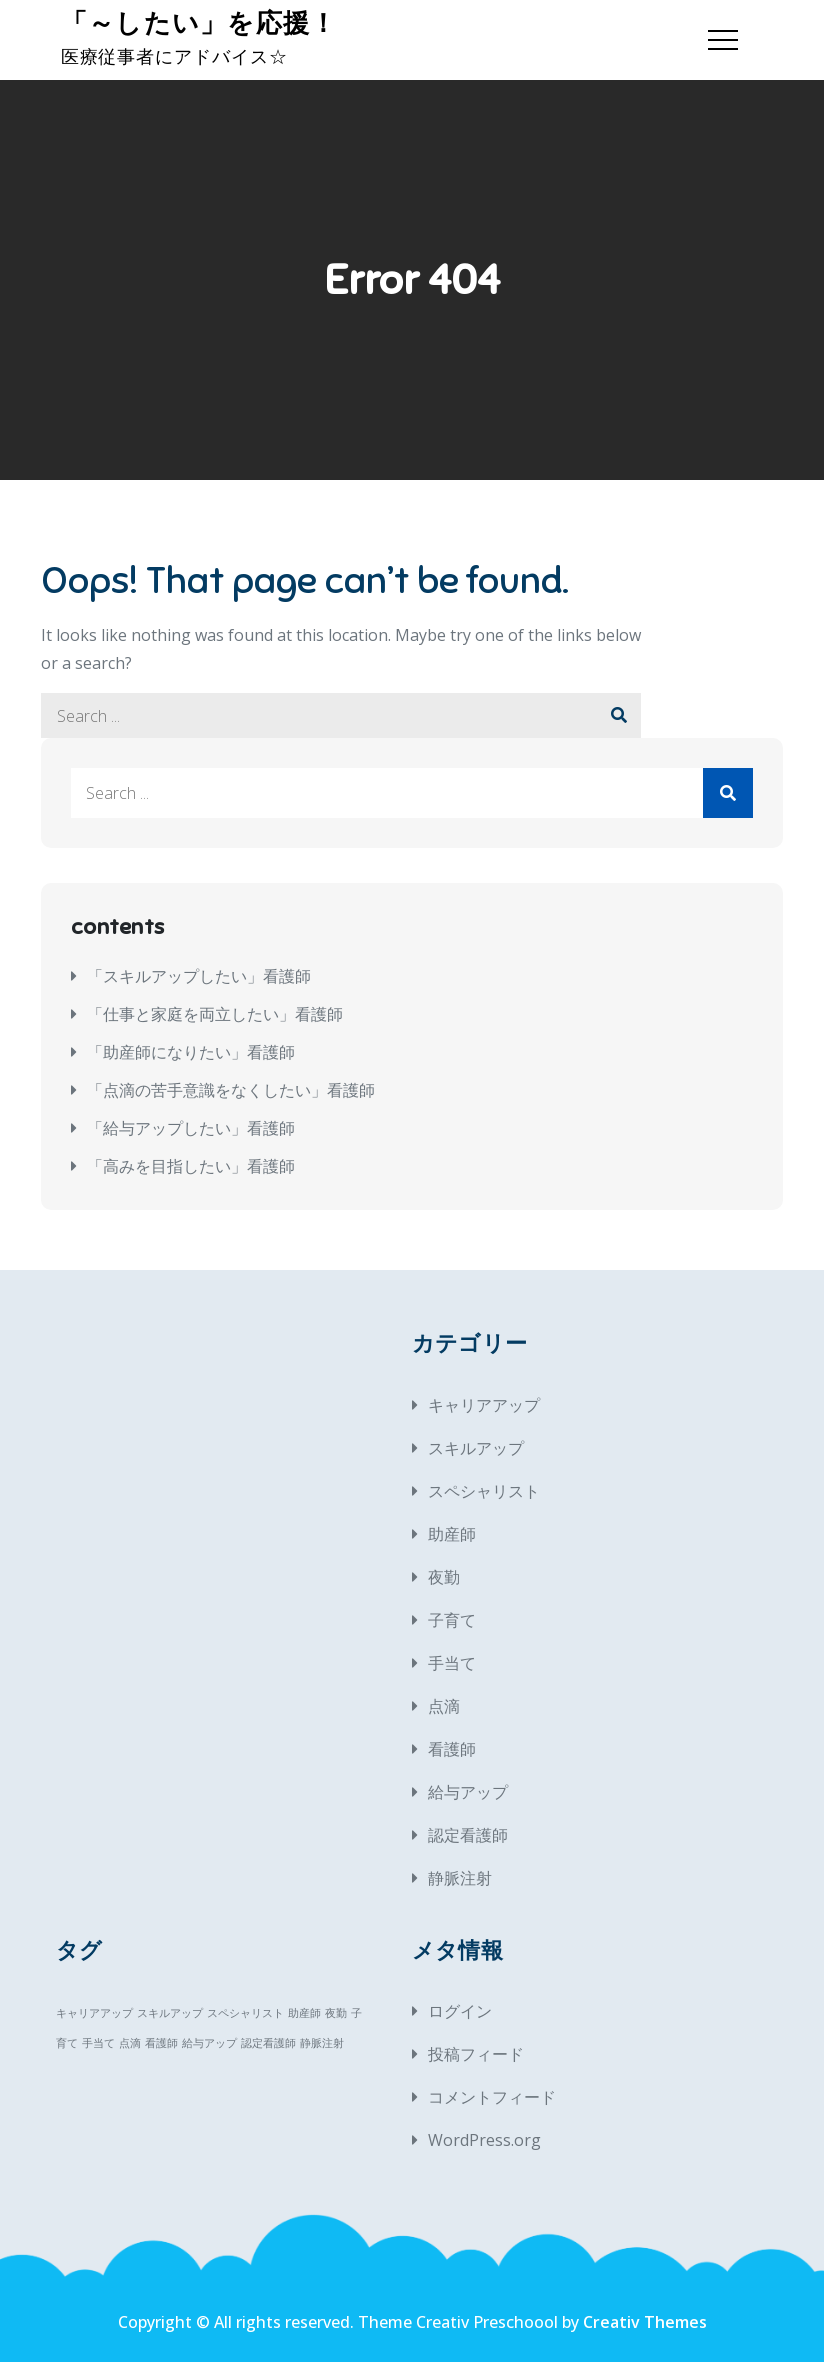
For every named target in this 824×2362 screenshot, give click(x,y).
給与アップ (468, 1792)
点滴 (444, 1706)
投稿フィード (476, 2054)
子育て (452, 1620)
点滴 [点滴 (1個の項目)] (130, 2043)
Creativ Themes (645, 2322)
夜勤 (444, 1577)
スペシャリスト (484, 1491)
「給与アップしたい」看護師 (191, 1128)
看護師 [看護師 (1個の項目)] (161, 2043)
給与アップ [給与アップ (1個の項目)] (209, 2043)
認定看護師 (468, 1835)
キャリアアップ (484, 1405)
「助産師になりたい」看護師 (191, 1052)
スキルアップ (476, 1448)
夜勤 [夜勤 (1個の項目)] (336, 2013)
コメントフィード (492, 2097)
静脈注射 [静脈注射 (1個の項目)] (322, 2043)
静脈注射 (460, 1878)
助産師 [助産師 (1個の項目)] (304, 2013)
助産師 (452, 1534)
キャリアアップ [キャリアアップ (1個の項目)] (94, 2013)
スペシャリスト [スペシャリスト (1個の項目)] (245, 2013)
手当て (452, 1663)
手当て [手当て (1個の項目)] (98, 2043)
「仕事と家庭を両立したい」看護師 (215, 1014)
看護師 (452, 1749)
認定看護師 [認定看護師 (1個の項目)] (268, 2043)
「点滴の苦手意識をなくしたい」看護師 (231, 1090)
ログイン (460, 2011)
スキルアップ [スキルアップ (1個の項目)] (170, 2013)
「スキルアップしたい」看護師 (199, 976)
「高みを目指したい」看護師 (191, 1166)
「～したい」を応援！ (198, 23)
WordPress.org (484, 2140)
